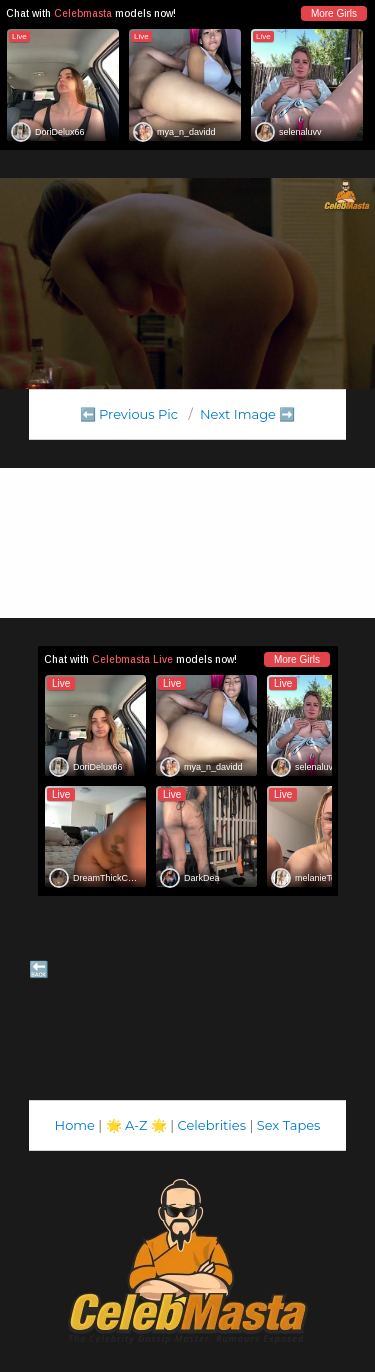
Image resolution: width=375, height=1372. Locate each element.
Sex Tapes (289, 1125)
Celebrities (212, 1125)
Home (75, 1125)
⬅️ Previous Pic (129, 414)
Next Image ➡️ (247, 414)
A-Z (136, 1125)
